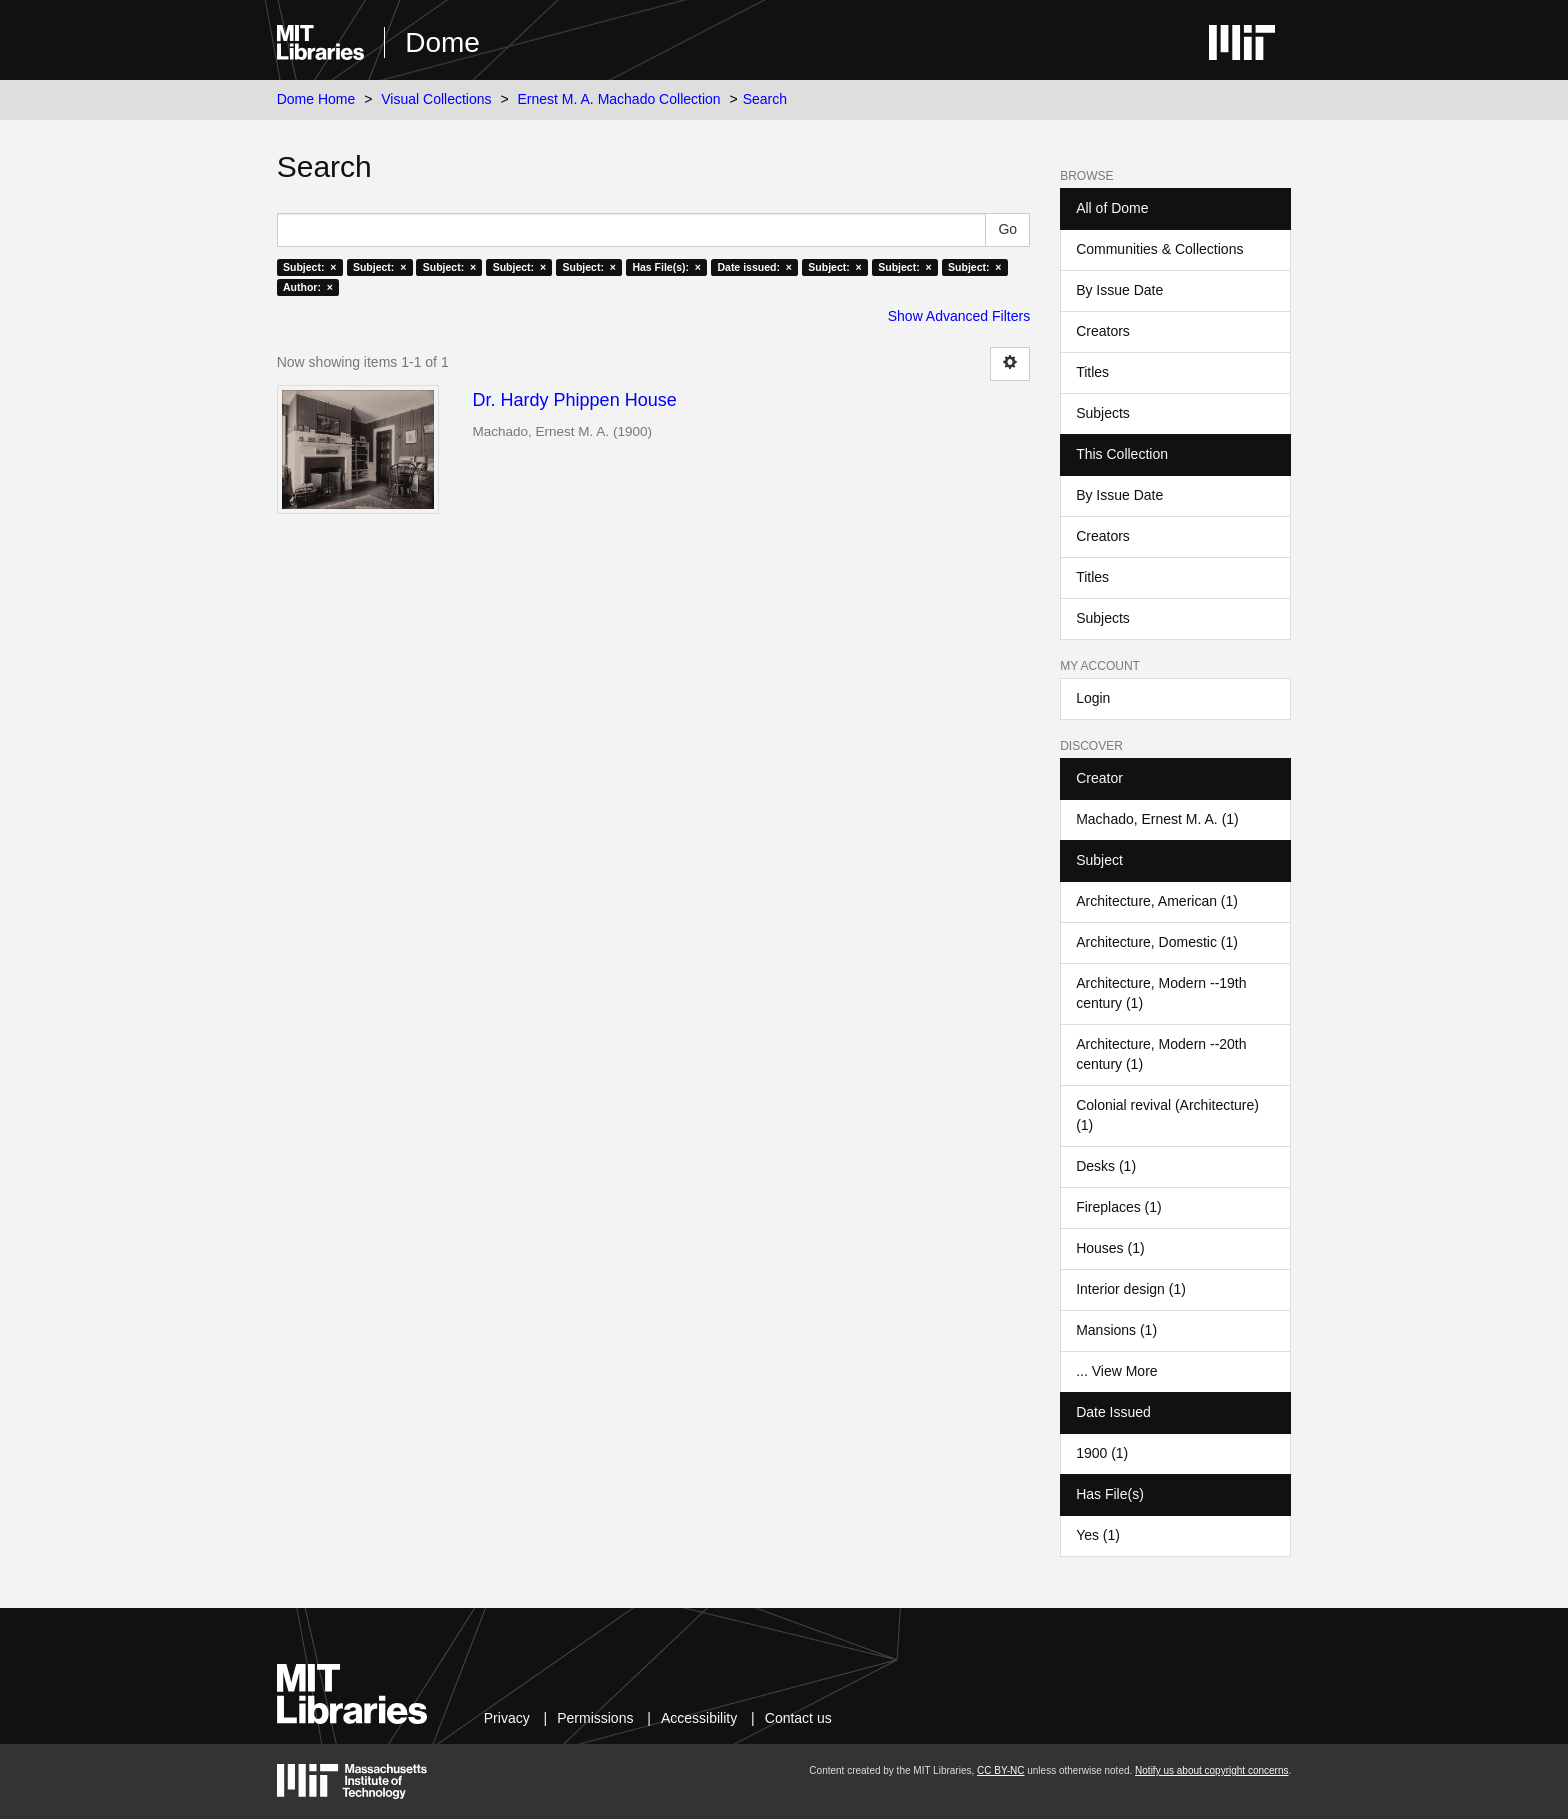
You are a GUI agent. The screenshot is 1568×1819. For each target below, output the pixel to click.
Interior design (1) (1131, 1289)
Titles (1092, 372)
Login (1093, 698)
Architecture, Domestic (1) (1157, 942)
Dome (442, 42)
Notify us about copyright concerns (1211, 1770)
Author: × (308, 287)
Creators (1103, 331)
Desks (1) (1106, 1166)
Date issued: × (754, 267)
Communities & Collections (1159, 249)
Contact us (798, 1718)
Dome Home (316, 99)
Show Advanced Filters (959, 316)
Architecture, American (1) (1157, 901)
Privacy (507, 1718)
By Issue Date (1119, 290)
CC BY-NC (1000, 1770)
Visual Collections (436, 99)
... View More (1116, 1371)
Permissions (595, 1718)
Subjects (1103, 413)
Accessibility (699, 1718)
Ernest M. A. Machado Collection (619, 99)
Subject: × (309, 267)
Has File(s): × (666, 267)
